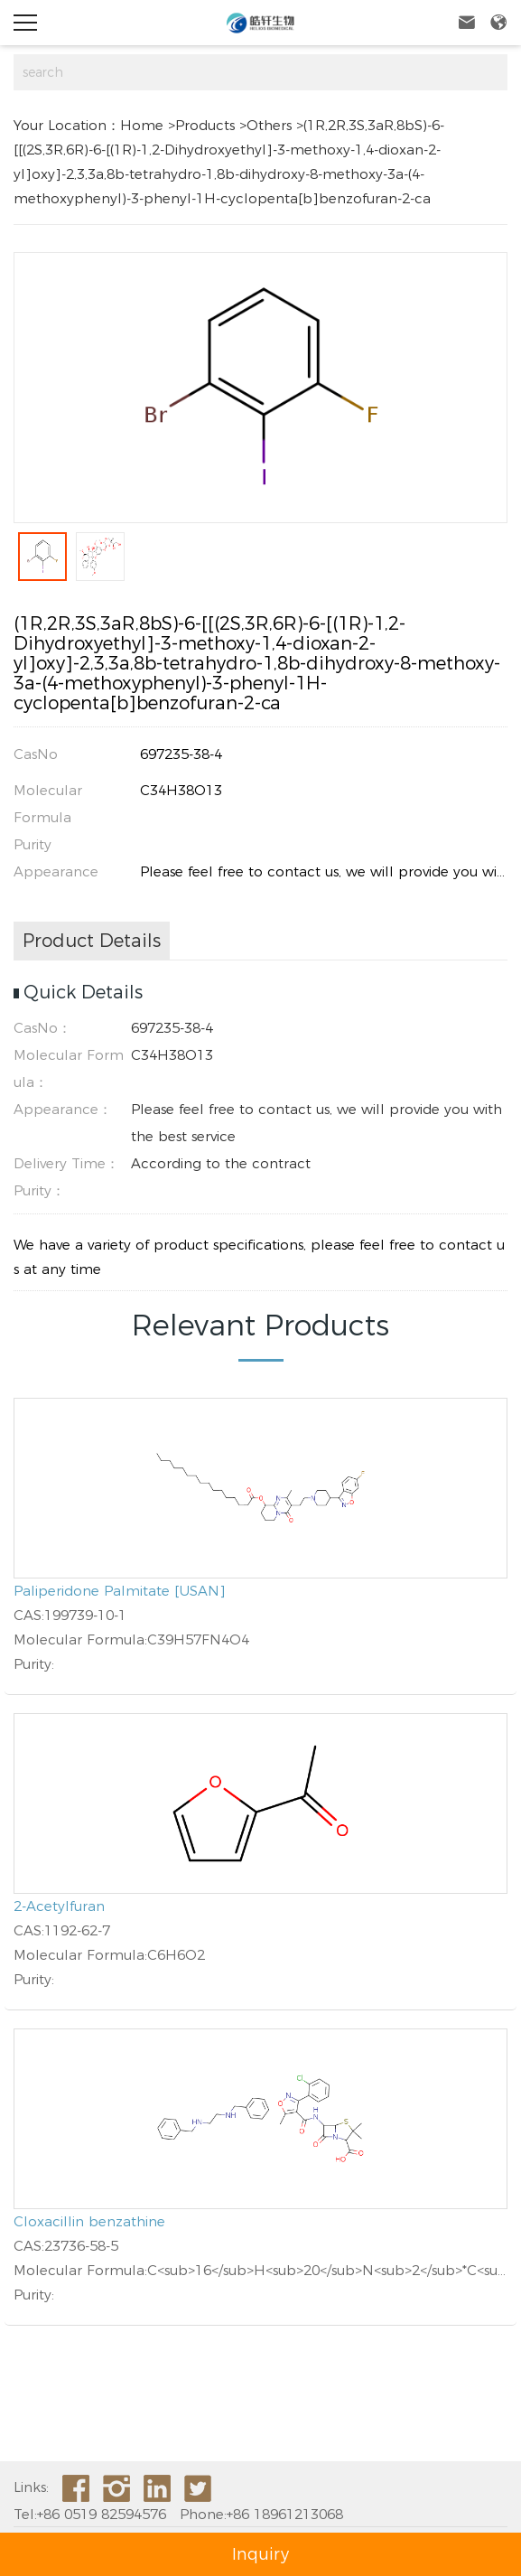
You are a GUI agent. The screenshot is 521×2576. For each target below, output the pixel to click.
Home (141, 125)
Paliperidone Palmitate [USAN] (120, 1590)
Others (269, 125)
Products (205, 125)
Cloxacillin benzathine (89, 2221)
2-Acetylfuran (59, 1906)
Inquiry (260, 2554)
